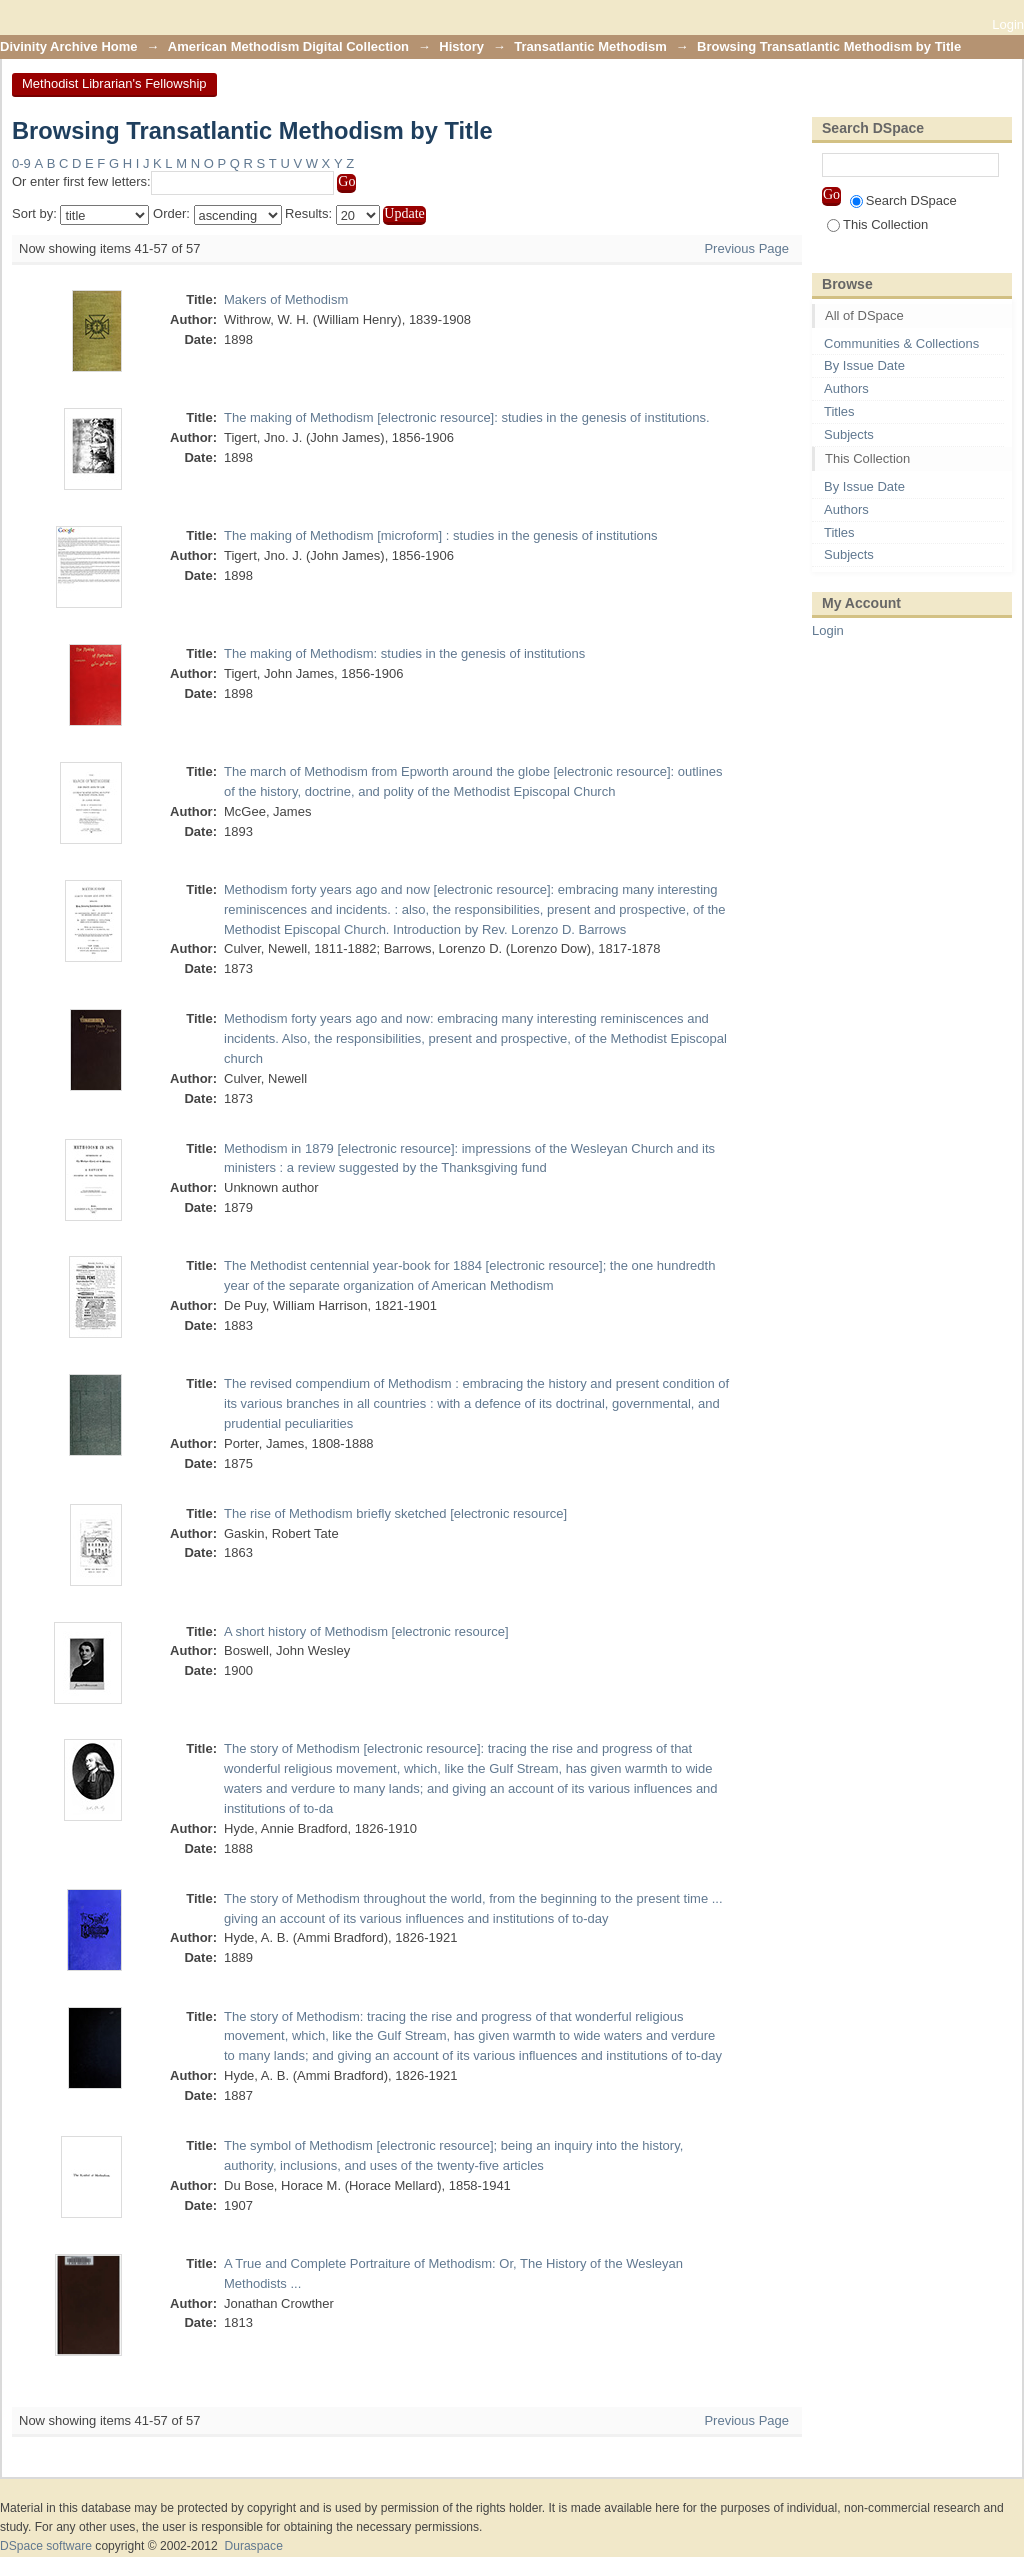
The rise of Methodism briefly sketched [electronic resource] (395, 1513)
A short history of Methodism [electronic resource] (366, 1631)
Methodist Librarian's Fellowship (114, 83)
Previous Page (746, 248)
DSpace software (46, 2546)
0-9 (21, 163)
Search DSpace (903, 200)
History (461, 46)
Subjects (849, 434)
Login (1008, 24)
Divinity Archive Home (69, 46)
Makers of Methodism (286, 299)
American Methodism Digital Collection (288, 46)
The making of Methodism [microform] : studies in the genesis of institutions (441, 535)
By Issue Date (864, 365)
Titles (839, 411)
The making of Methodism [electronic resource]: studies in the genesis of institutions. (467, 417)
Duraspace (253, 2546)
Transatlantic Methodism (590, 46)
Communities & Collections (901, 343)
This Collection (877, 224)
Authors (846, 388)
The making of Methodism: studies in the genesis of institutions (404, 653)
